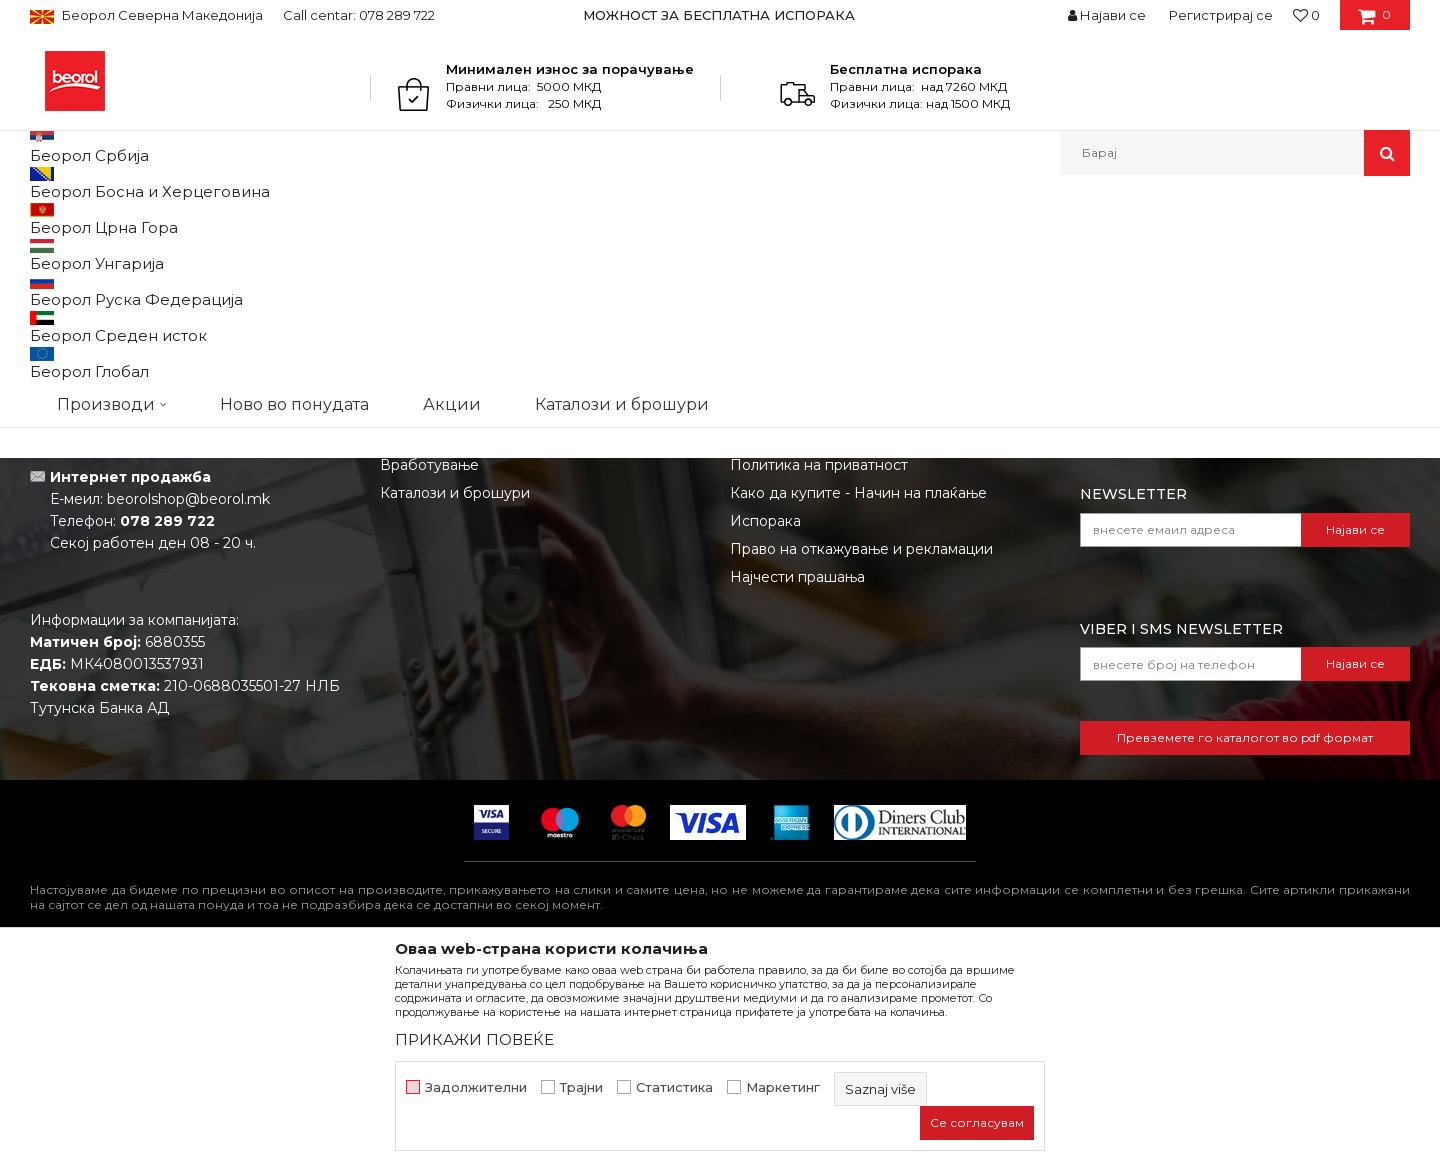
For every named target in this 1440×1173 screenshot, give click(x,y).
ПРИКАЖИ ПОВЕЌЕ (474, 1039)
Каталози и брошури (455, 699)
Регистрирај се (1221, 15)
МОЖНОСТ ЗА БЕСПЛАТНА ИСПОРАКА (719, 15)
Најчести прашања (797, 783)
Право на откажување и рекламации (861, 755)
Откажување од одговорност (835, 643)
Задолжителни (476, 1087)
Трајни (581, 1087)
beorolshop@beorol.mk (188, 705)
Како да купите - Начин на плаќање (858, 699)
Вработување (429, 671)
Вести (402, 643)
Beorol (48, 218)
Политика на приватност (819, 671)
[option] (720, 15)
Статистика (674, 1087)
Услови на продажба (805, 615)
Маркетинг (783, 1087)
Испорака (765, 727)
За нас (403, 615)
